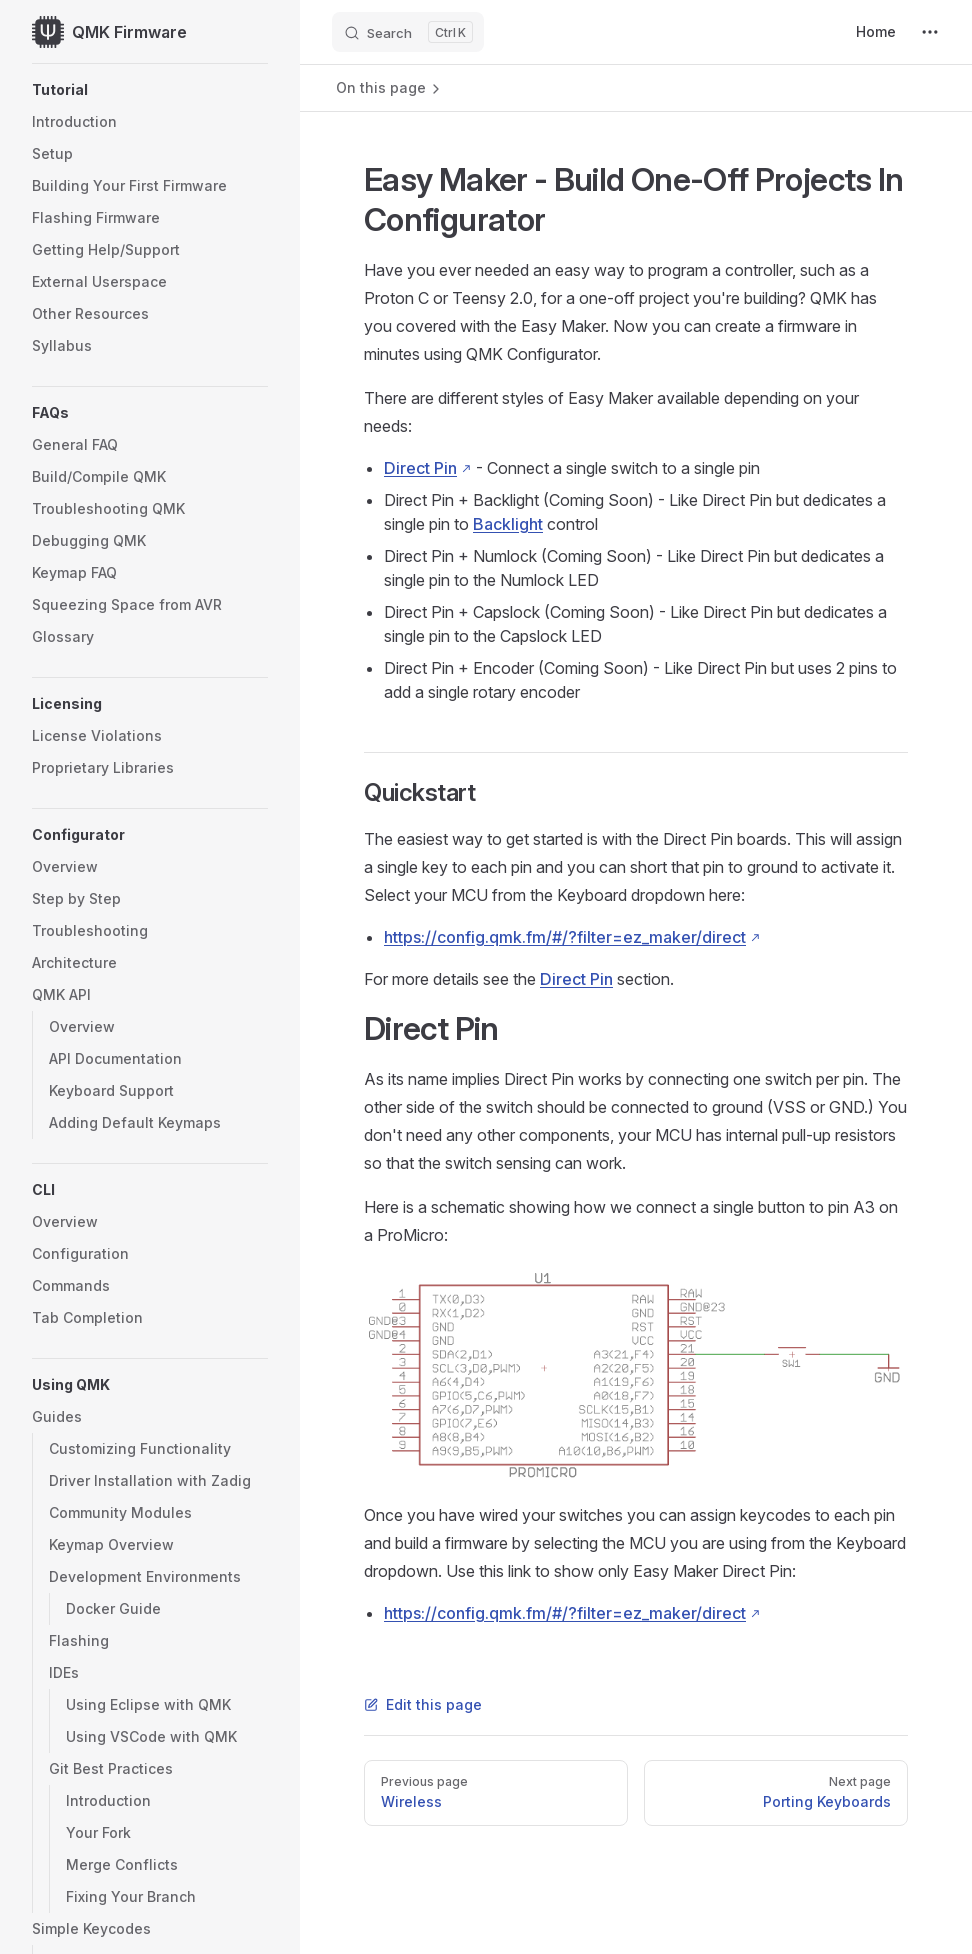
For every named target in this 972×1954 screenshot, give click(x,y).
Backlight (508, 524)
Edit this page (423, 1704)
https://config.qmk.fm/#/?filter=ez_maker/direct (565, 937)
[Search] (408, 32)
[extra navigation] (930, 32)
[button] (150, 90)
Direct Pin (420, 468)
